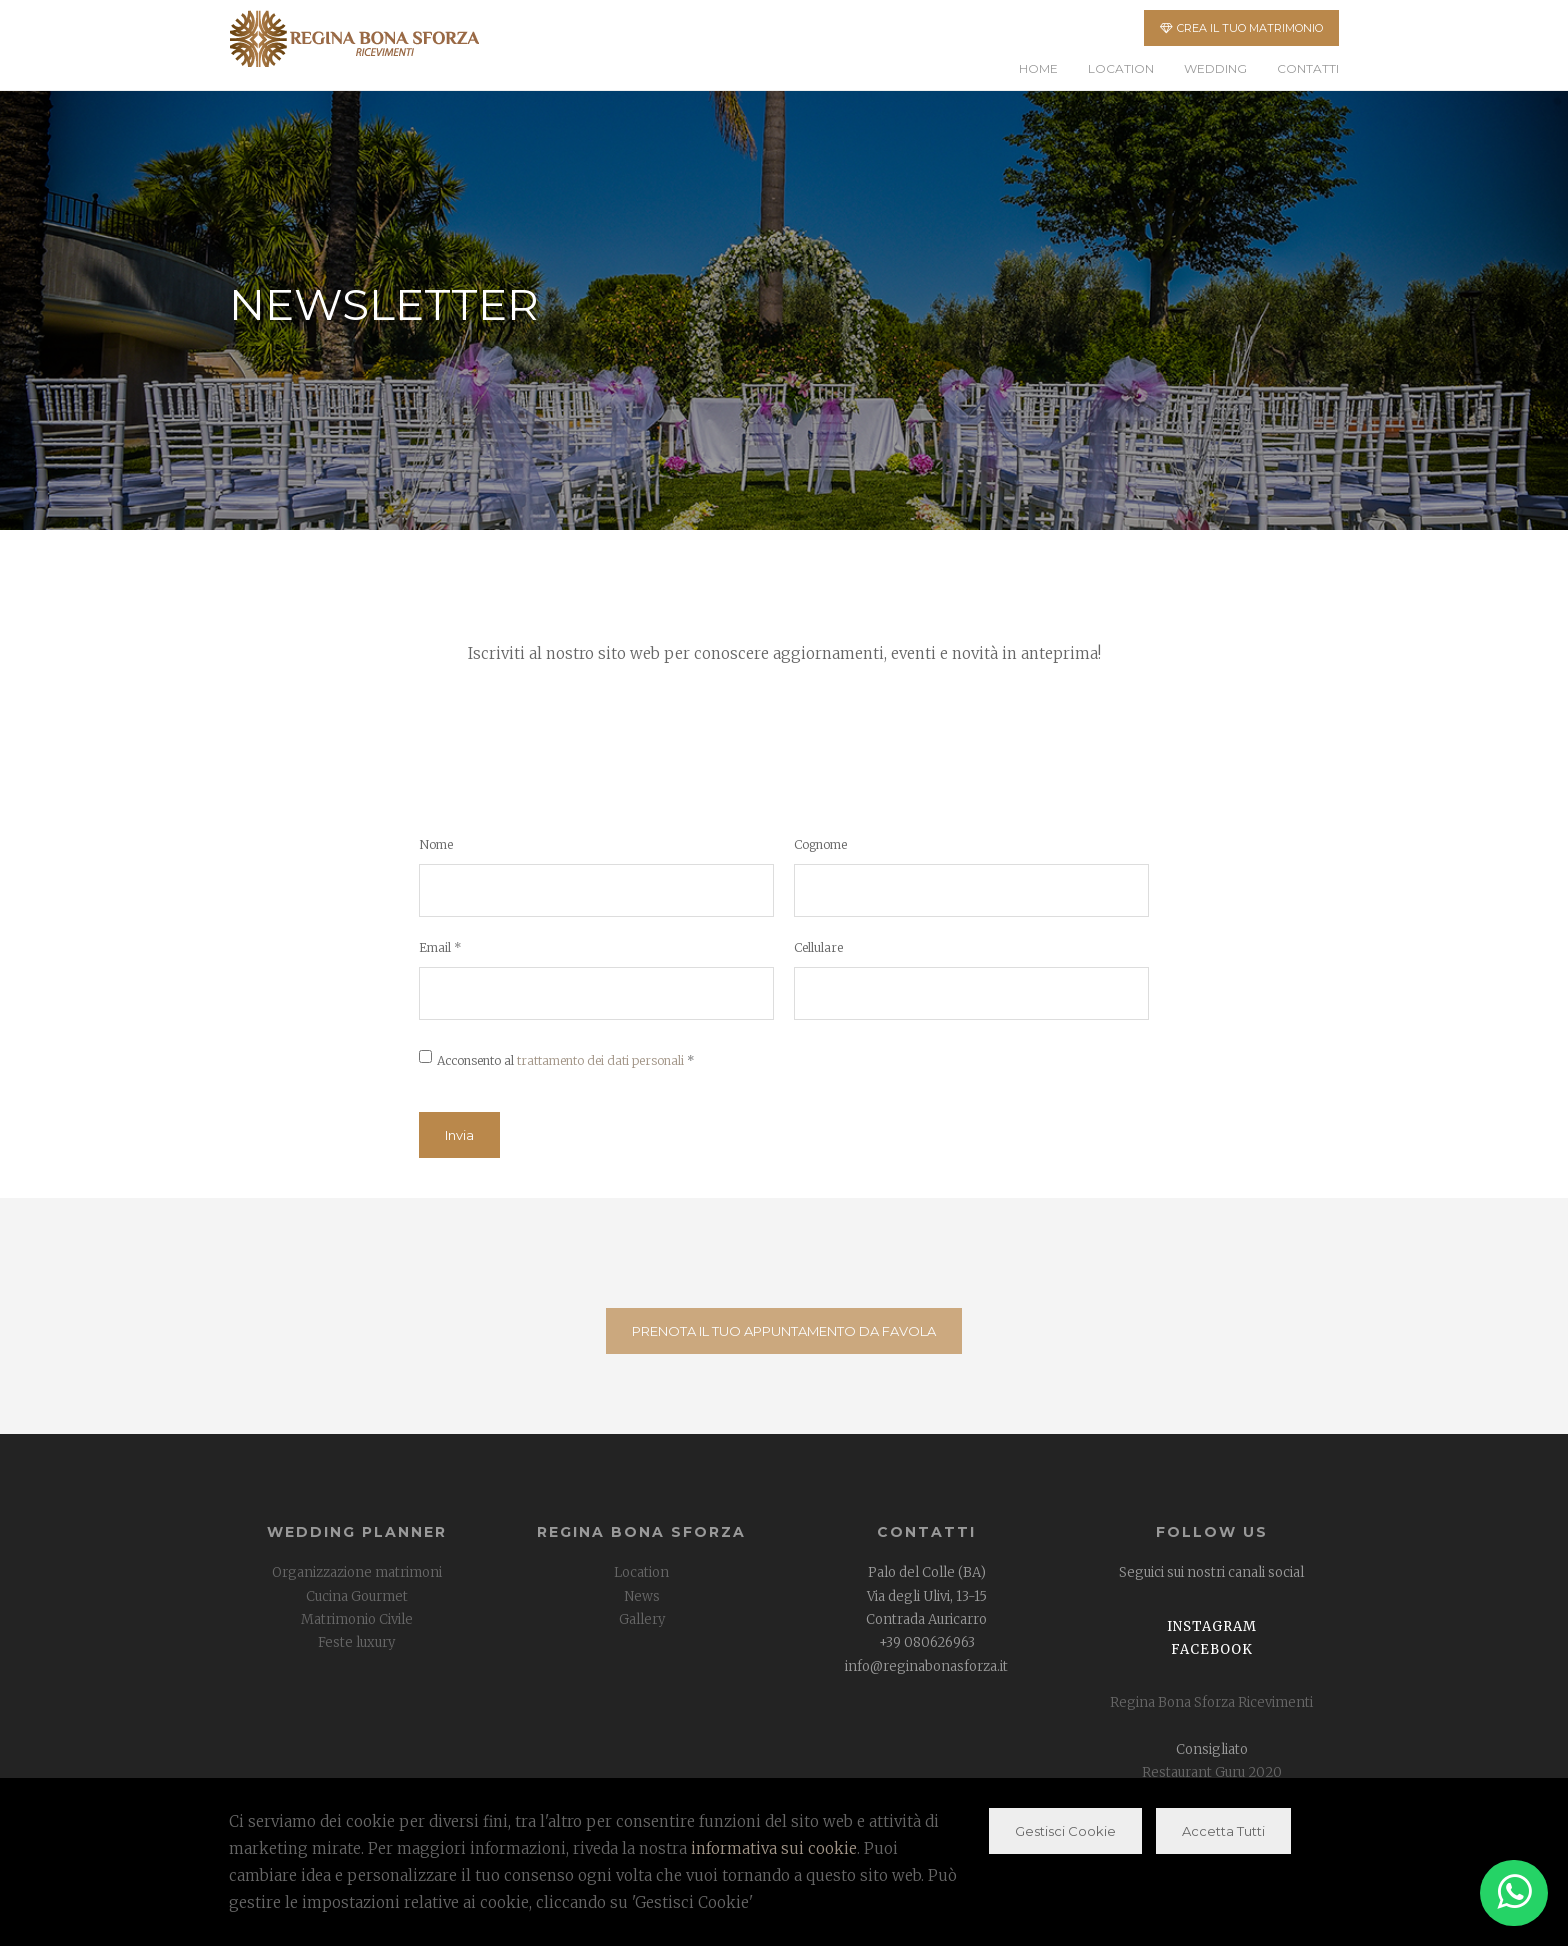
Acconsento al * (566, 1060)
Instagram (1212, 1626)
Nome (436, 844)
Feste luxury (356, 1642)
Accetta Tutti (1223, 1831)
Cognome (820, 844)
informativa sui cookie (774, 1848)
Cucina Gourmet (357, 1596)
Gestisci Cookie (1065, 1831)
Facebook (1212, 1649)
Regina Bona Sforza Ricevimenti (1211, 1702)
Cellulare (818, 947)
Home (1038, 68)
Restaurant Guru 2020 (1212, 1772)
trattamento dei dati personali (600, 1060)
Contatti (1308, 68)
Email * (440, 947)
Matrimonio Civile (357, 1619)
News (642, 1596)
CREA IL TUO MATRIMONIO (1241, 28)
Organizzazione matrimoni (357, 1572)
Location (1121, 68)
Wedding (1215, 68)
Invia (459, 1135)
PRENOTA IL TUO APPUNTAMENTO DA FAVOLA (784, 1331)
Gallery (642, 1619)
